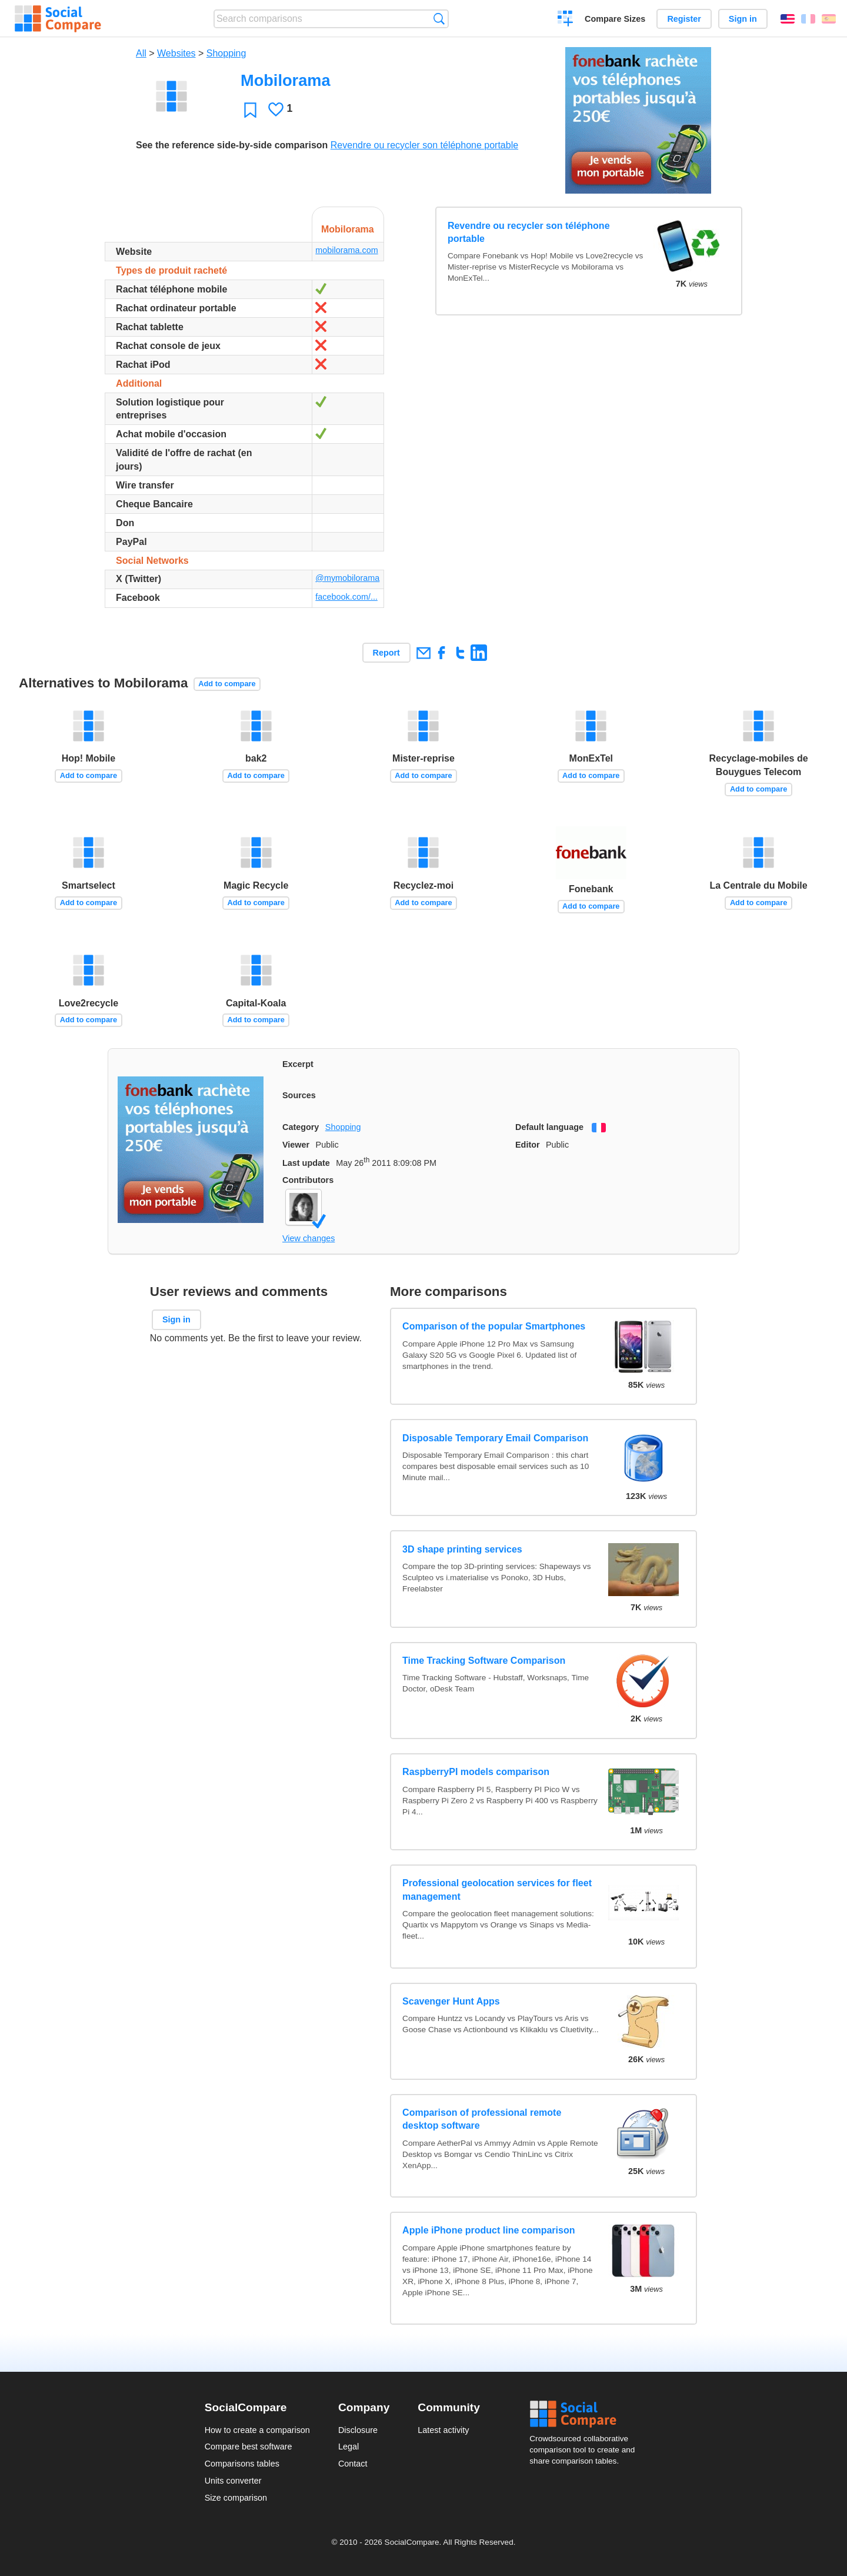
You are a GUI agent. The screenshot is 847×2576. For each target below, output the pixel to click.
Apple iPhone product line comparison (488, 2230)
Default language (549, 1127)
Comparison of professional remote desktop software (481, 2119)
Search (439, 18)
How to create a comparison (257, 2430)
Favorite (250, 110)
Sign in (743, 19)
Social (585, 2414)
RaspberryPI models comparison (475, 1772)
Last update (306, 1163)
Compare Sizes (615, 19)
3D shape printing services (462, 1549)
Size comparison (236, 2497)
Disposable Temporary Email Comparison (495, 1438)
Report (386, 652)
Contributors (308, 1180)
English (788, 19)
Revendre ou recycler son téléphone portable (424, 145)
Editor (527, 1144)
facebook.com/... (346, 596)
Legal (348, 2446)
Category (300, 1127)
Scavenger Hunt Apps (451, 2001)
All (141, 53)
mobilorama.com (346, 250)
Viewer (295, 1144)
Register (684, 19)
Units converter (233, 2480)
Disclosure (358, 2430)
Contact (353, 2463)
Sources (299, 1095)
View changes (308, 1238)
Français (808, 19)
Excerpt (298, 1064)
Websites (176, 53)
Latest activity (443, 2430)
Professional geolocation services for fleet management (497, 1889)
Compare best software (248, 2446)
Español (829, 19)
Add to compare (226, 683)
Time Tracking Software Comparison (483, 1661)
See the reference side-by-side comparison (232, 145)
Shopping (226, 53)
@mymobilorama (347, 578)
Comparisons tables (242, 2463)
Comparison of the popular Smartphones (493, 1326)
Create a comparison (565, 20)
